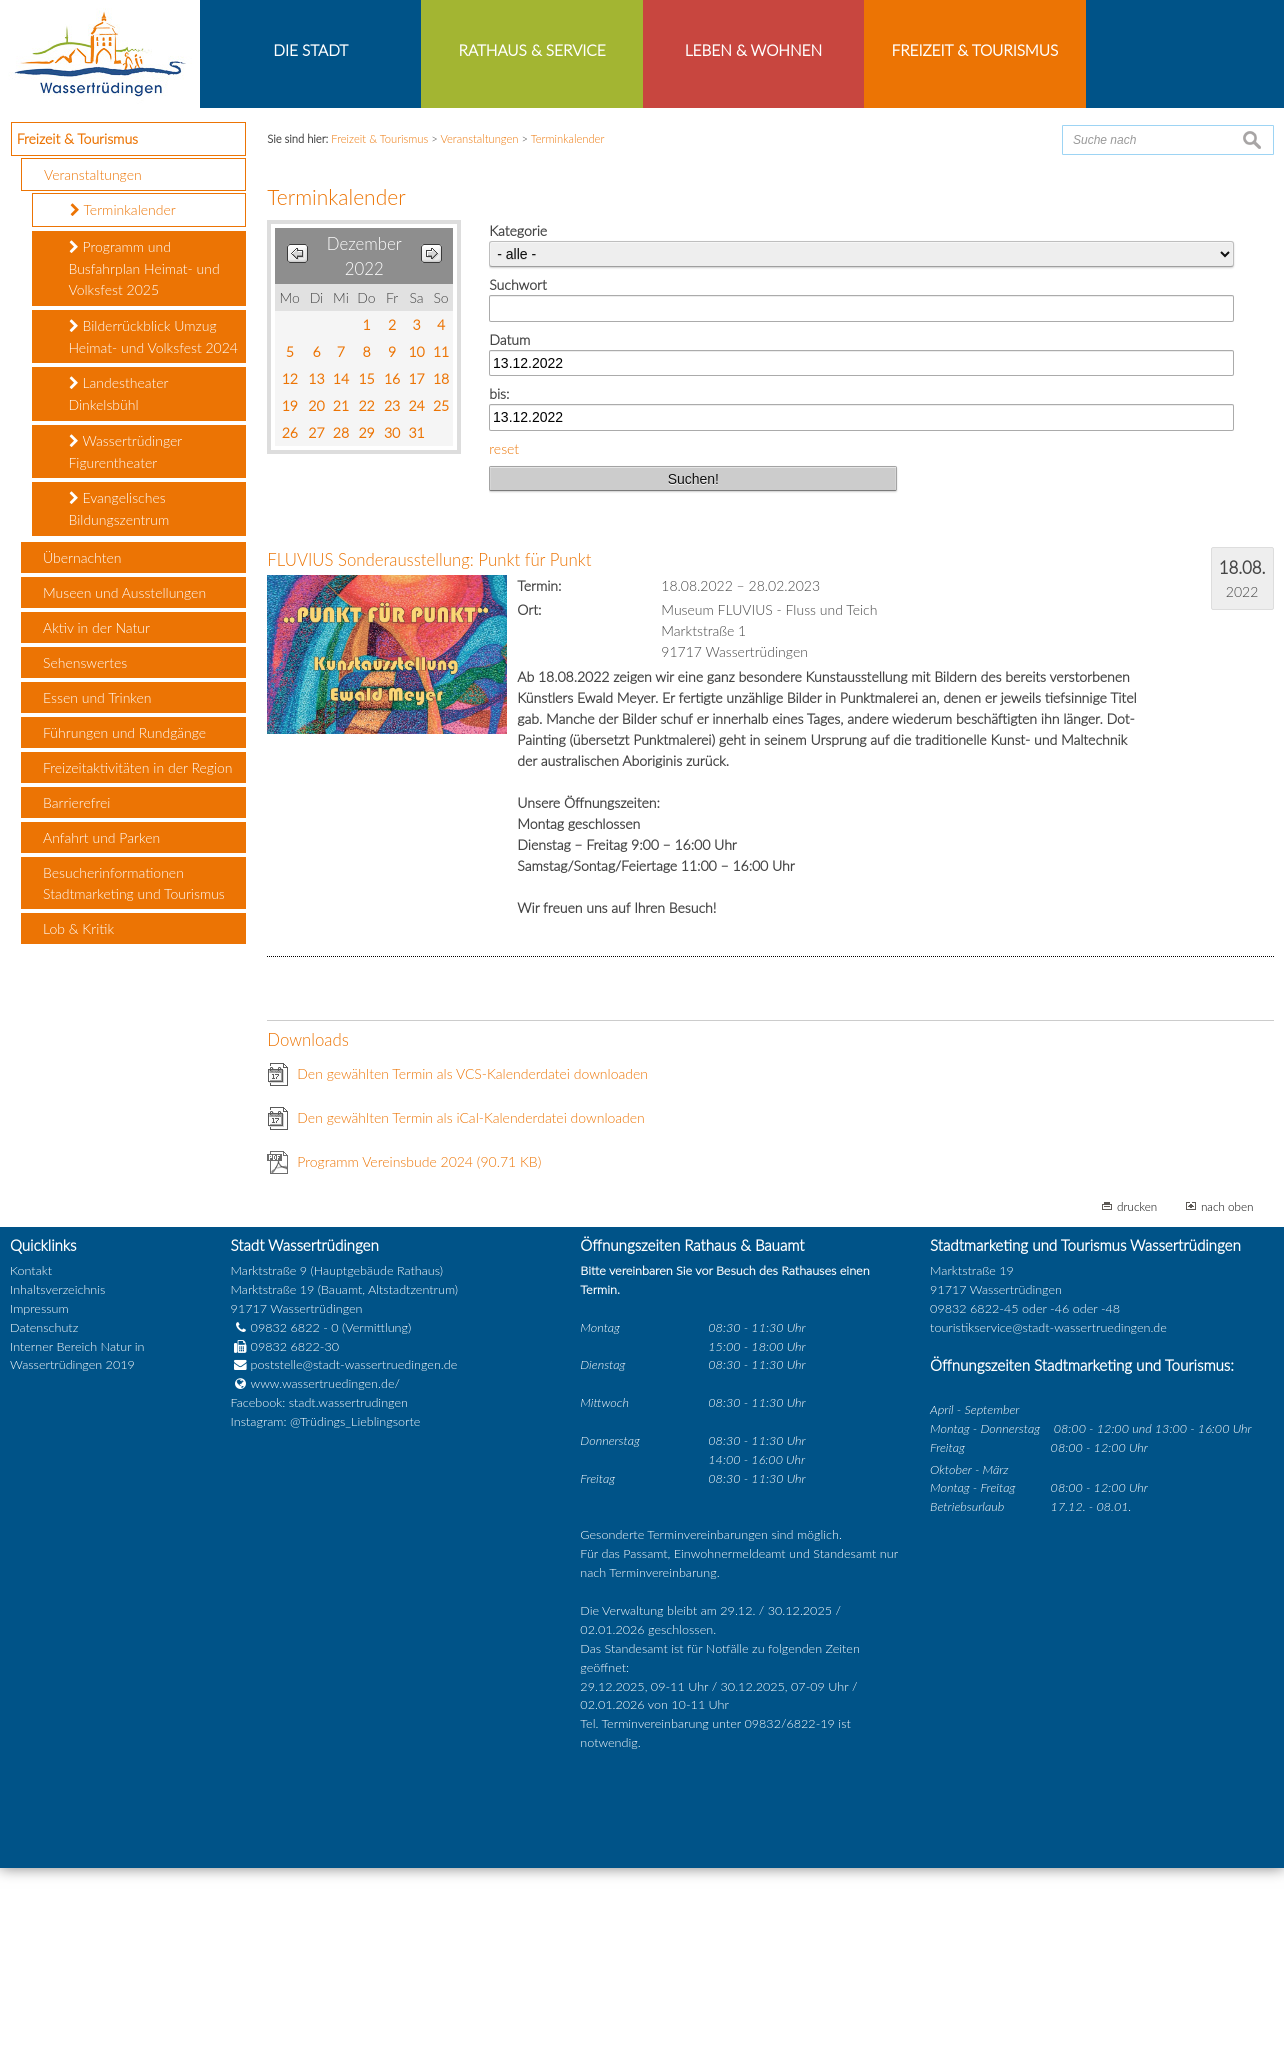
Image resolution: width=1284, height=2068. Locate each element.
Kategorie (518, 431)
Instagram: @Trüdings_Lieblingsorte (326, 1622)
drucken (1137, 1407)
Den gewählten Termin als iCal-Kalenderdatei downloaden (471, 1318)
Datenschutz (44, 1527)
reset (504, 648)
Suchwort (517, 485)
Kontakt (31, 1471)
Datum (509, 539)
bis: (499, 594)
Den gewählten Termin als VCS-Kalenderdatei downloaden (472, 1274)
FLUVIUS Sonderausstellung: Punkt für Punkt (429, 760)
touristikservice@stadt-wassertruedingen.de (1048, 1527)
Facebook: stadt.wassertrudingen (319, 1603)
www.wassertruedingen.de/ (325, 1584)
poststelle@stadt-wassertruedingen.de (354, 1565)
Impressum (39, 1508)
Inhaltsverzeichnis (57, 1489)
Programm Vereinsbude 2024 (419, 1362)
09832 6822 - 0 (285, 1527)
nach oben (1227, 1407)
